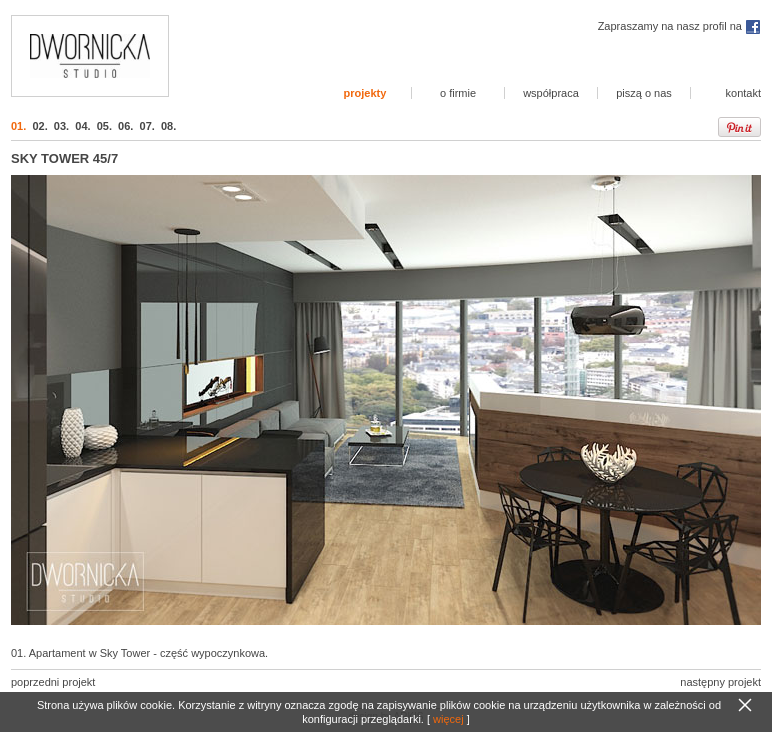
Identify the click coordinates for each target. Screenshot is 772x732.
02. (39, 126)
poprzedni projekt (53, 682)
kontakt (743, 93)
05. (104, 126)
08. (168, 126)
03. (61, 126)
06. (125, 126)
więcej (448, 719)
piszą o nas (644, 93)
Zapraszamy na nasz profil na (679, 26)
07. (147, 126)
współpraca (551, 93)
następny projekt (720, 682)
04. (82, 126)
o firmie (458, 93)
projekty (365, 93)
